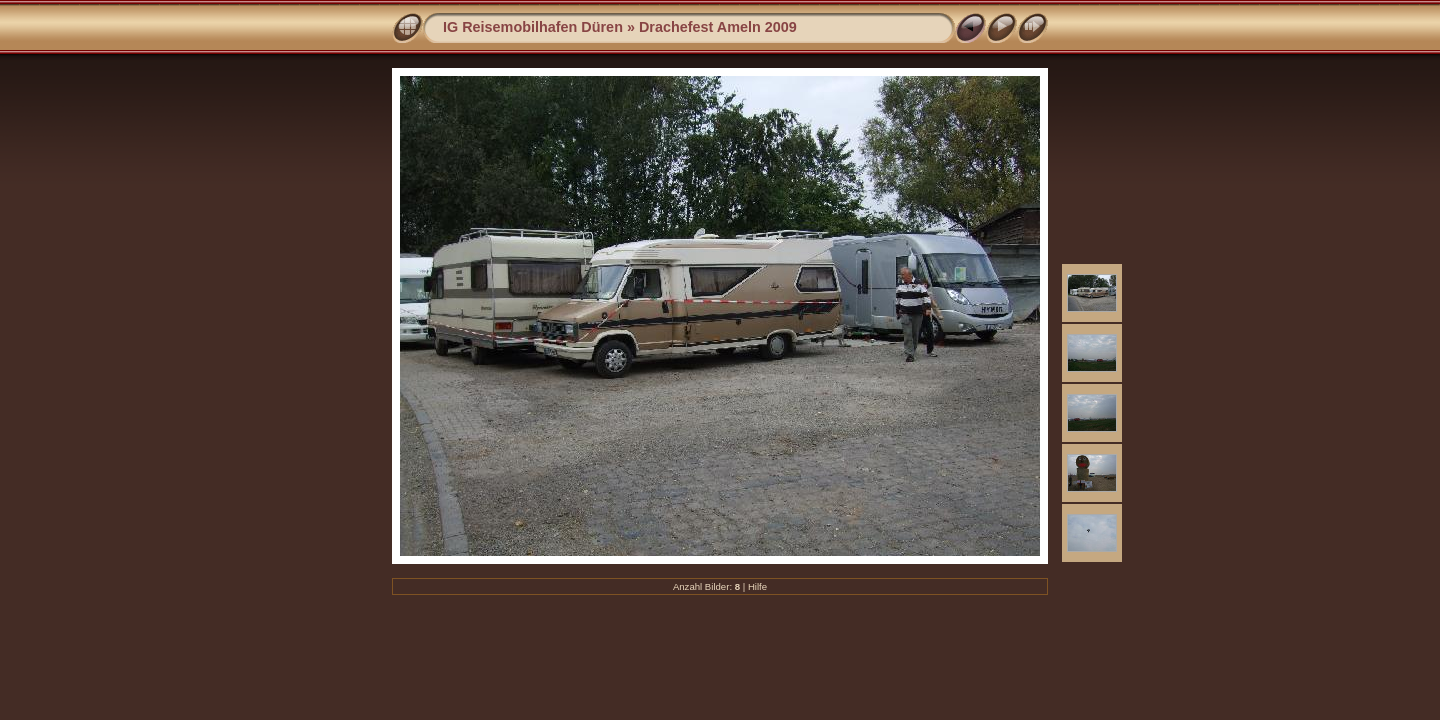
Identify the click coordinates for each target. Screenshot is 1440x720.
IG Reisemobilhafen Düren (533, 27)
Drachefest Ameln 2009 (718, 27)
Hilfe (757, 586)
